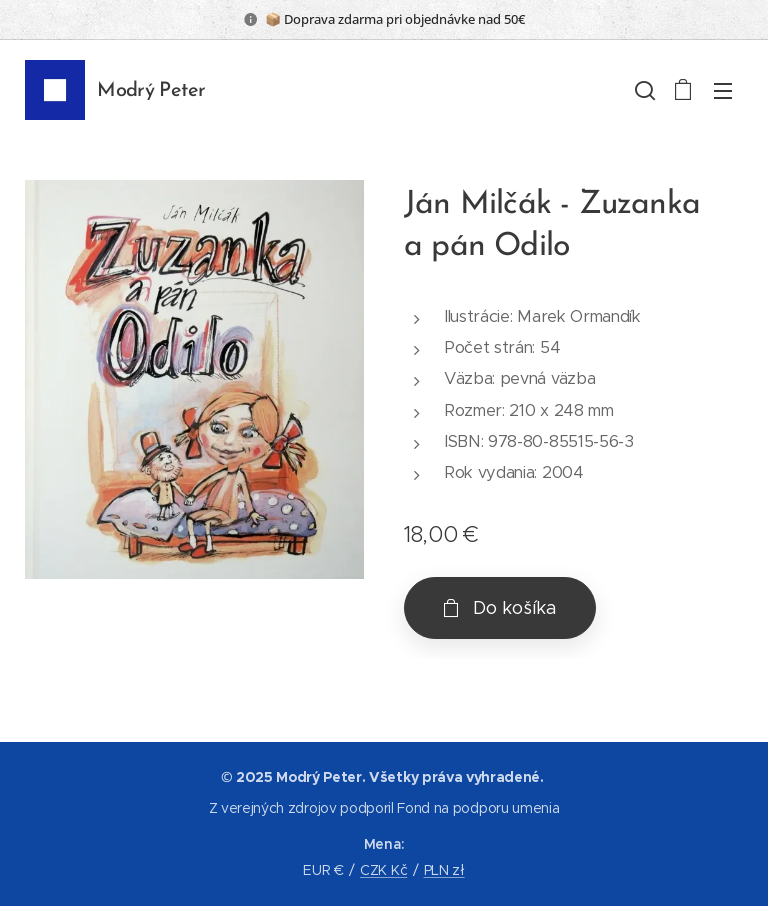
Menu (723, 91)
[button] (643, 90)
